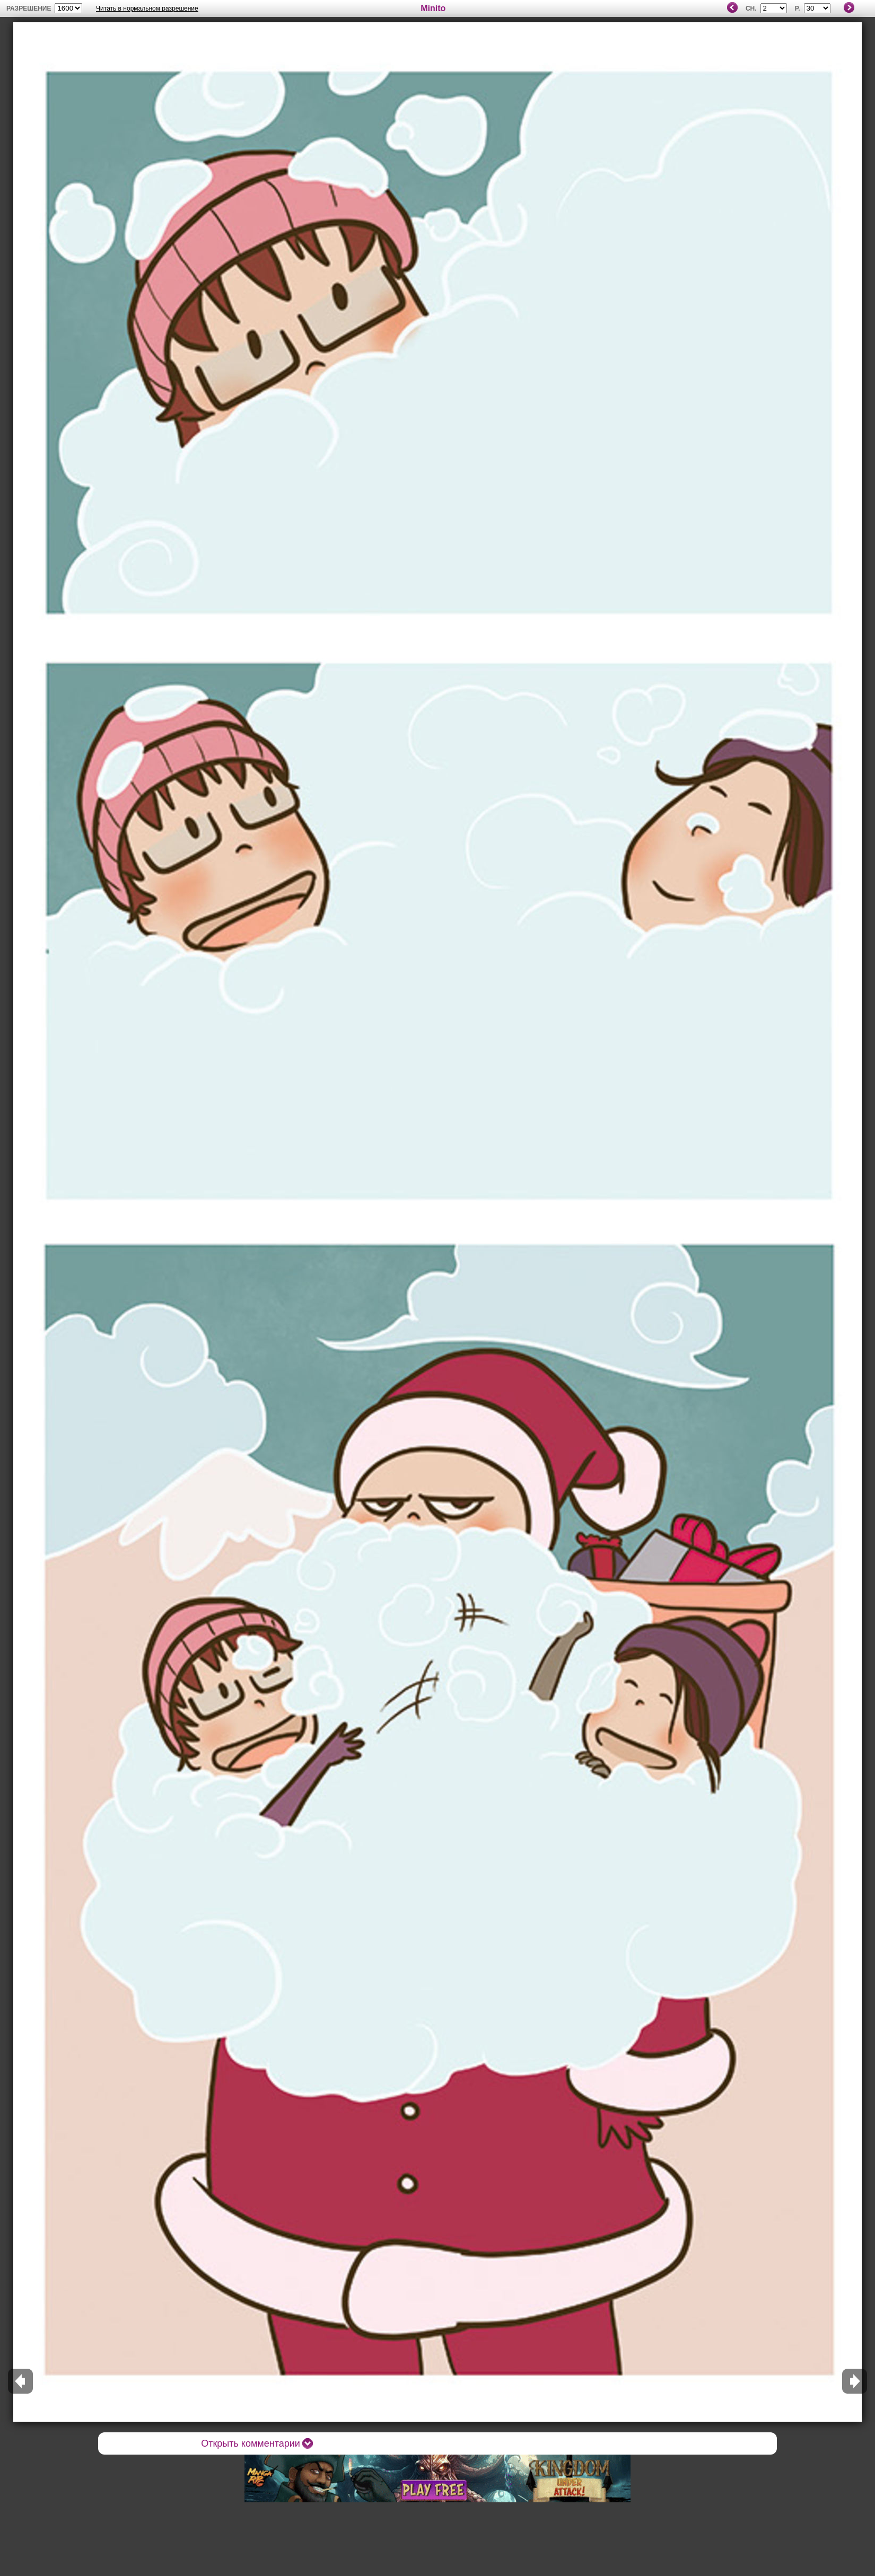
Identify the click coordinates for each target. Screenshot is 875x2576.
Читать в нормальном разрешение (147, 8)
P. (797, 8)
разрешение (28, 8)
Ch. (751, 8)
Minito (433, 8)
